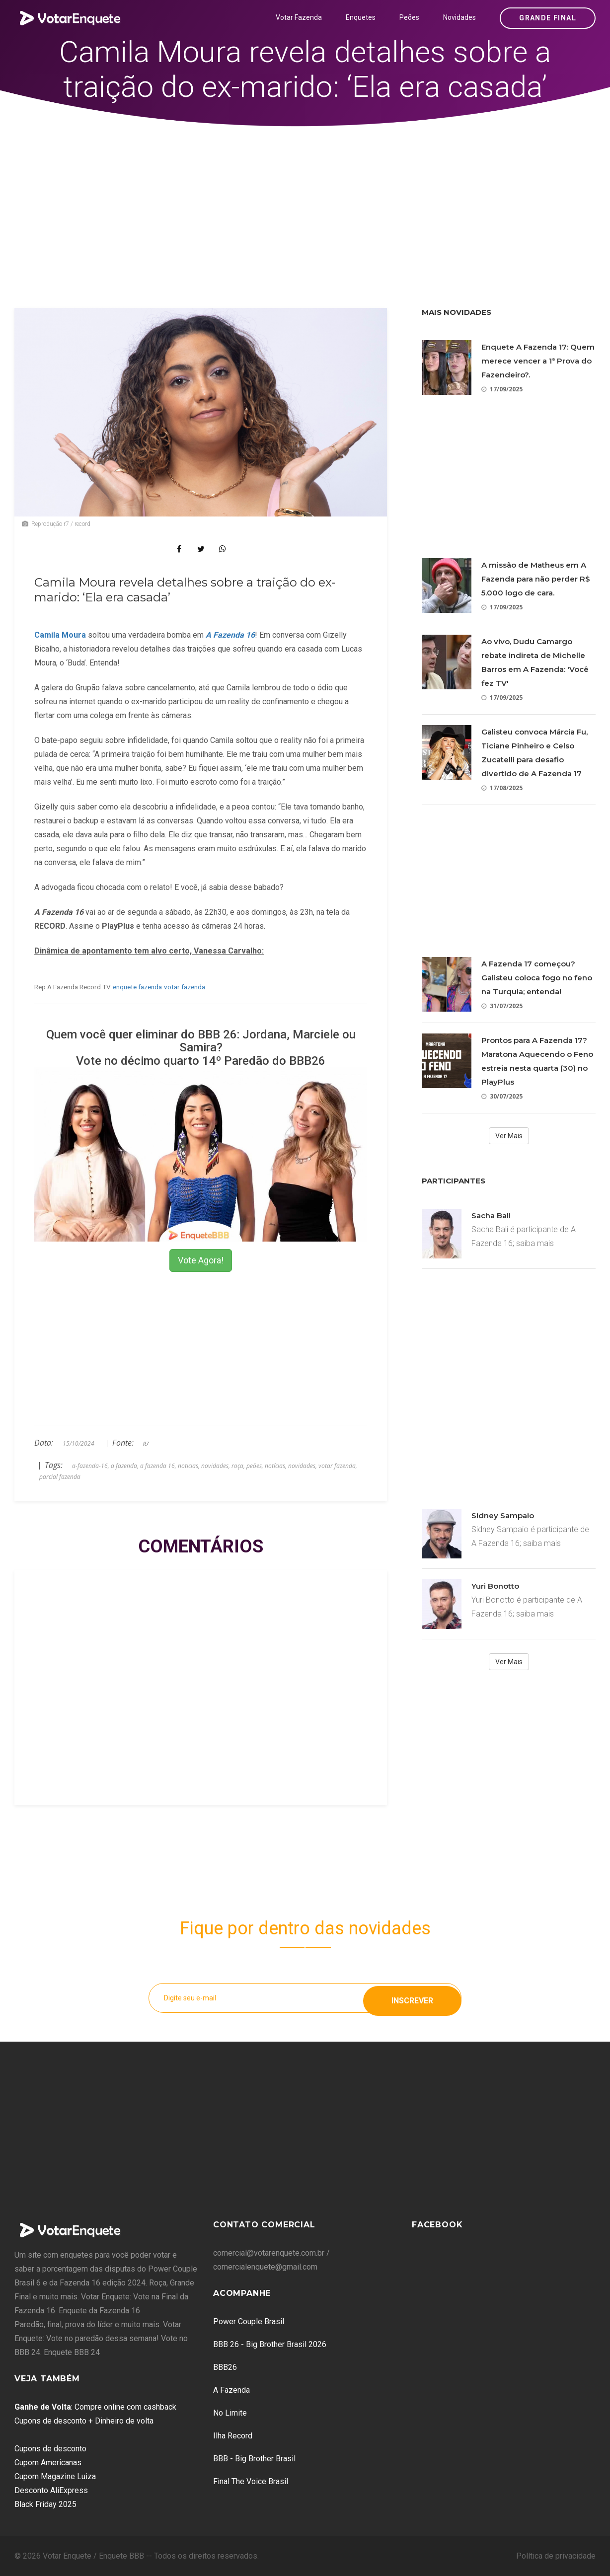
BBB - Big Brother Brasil (254, 2458)
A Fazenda (231, 2390)
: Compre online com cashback (95, 2407)
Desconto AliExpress (51, 2490)
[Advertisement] (305, 201)
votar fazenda (184, 987)
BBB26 (225, 2367)
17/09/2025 (502, 389)
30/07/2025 (502, 1096)
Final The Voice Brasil (250, 2481)
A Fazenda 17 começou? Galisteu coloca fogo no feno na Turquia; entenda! (536, 977)
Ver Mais (509, 1136)
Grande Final (547, 18)
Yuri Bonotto (495, 1586)
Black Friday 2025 (45, 2504)
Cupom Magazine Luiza (55, 2476)
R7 (146, 1443)
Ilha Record (232, 2435)
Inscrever (412, 1997)
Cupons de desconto (50, 2448)
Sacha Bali (491, 1215)
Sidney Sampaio (502, 1515)
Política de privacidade (556, 2556)
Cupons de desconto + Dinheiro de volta (83, 2421)
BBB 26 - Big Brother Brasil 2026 (269, 2344)
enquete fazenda (137, 987)
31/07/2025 (502, 1006)
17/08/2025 (502, 788)
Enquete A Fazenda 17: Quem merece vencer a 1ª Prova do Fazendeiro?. (538, 360)
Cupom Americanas (47, 2462)
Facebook (437, 2224)
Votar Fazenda (299, 17)
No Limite (230, 2413)
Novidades (459, 17)
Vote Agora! (201, 1260)
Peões (409, 17)
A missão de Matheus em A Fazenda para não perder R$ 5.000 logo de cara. (535, 578)
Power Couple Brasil (248, 2321)
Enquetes (361, 17)
